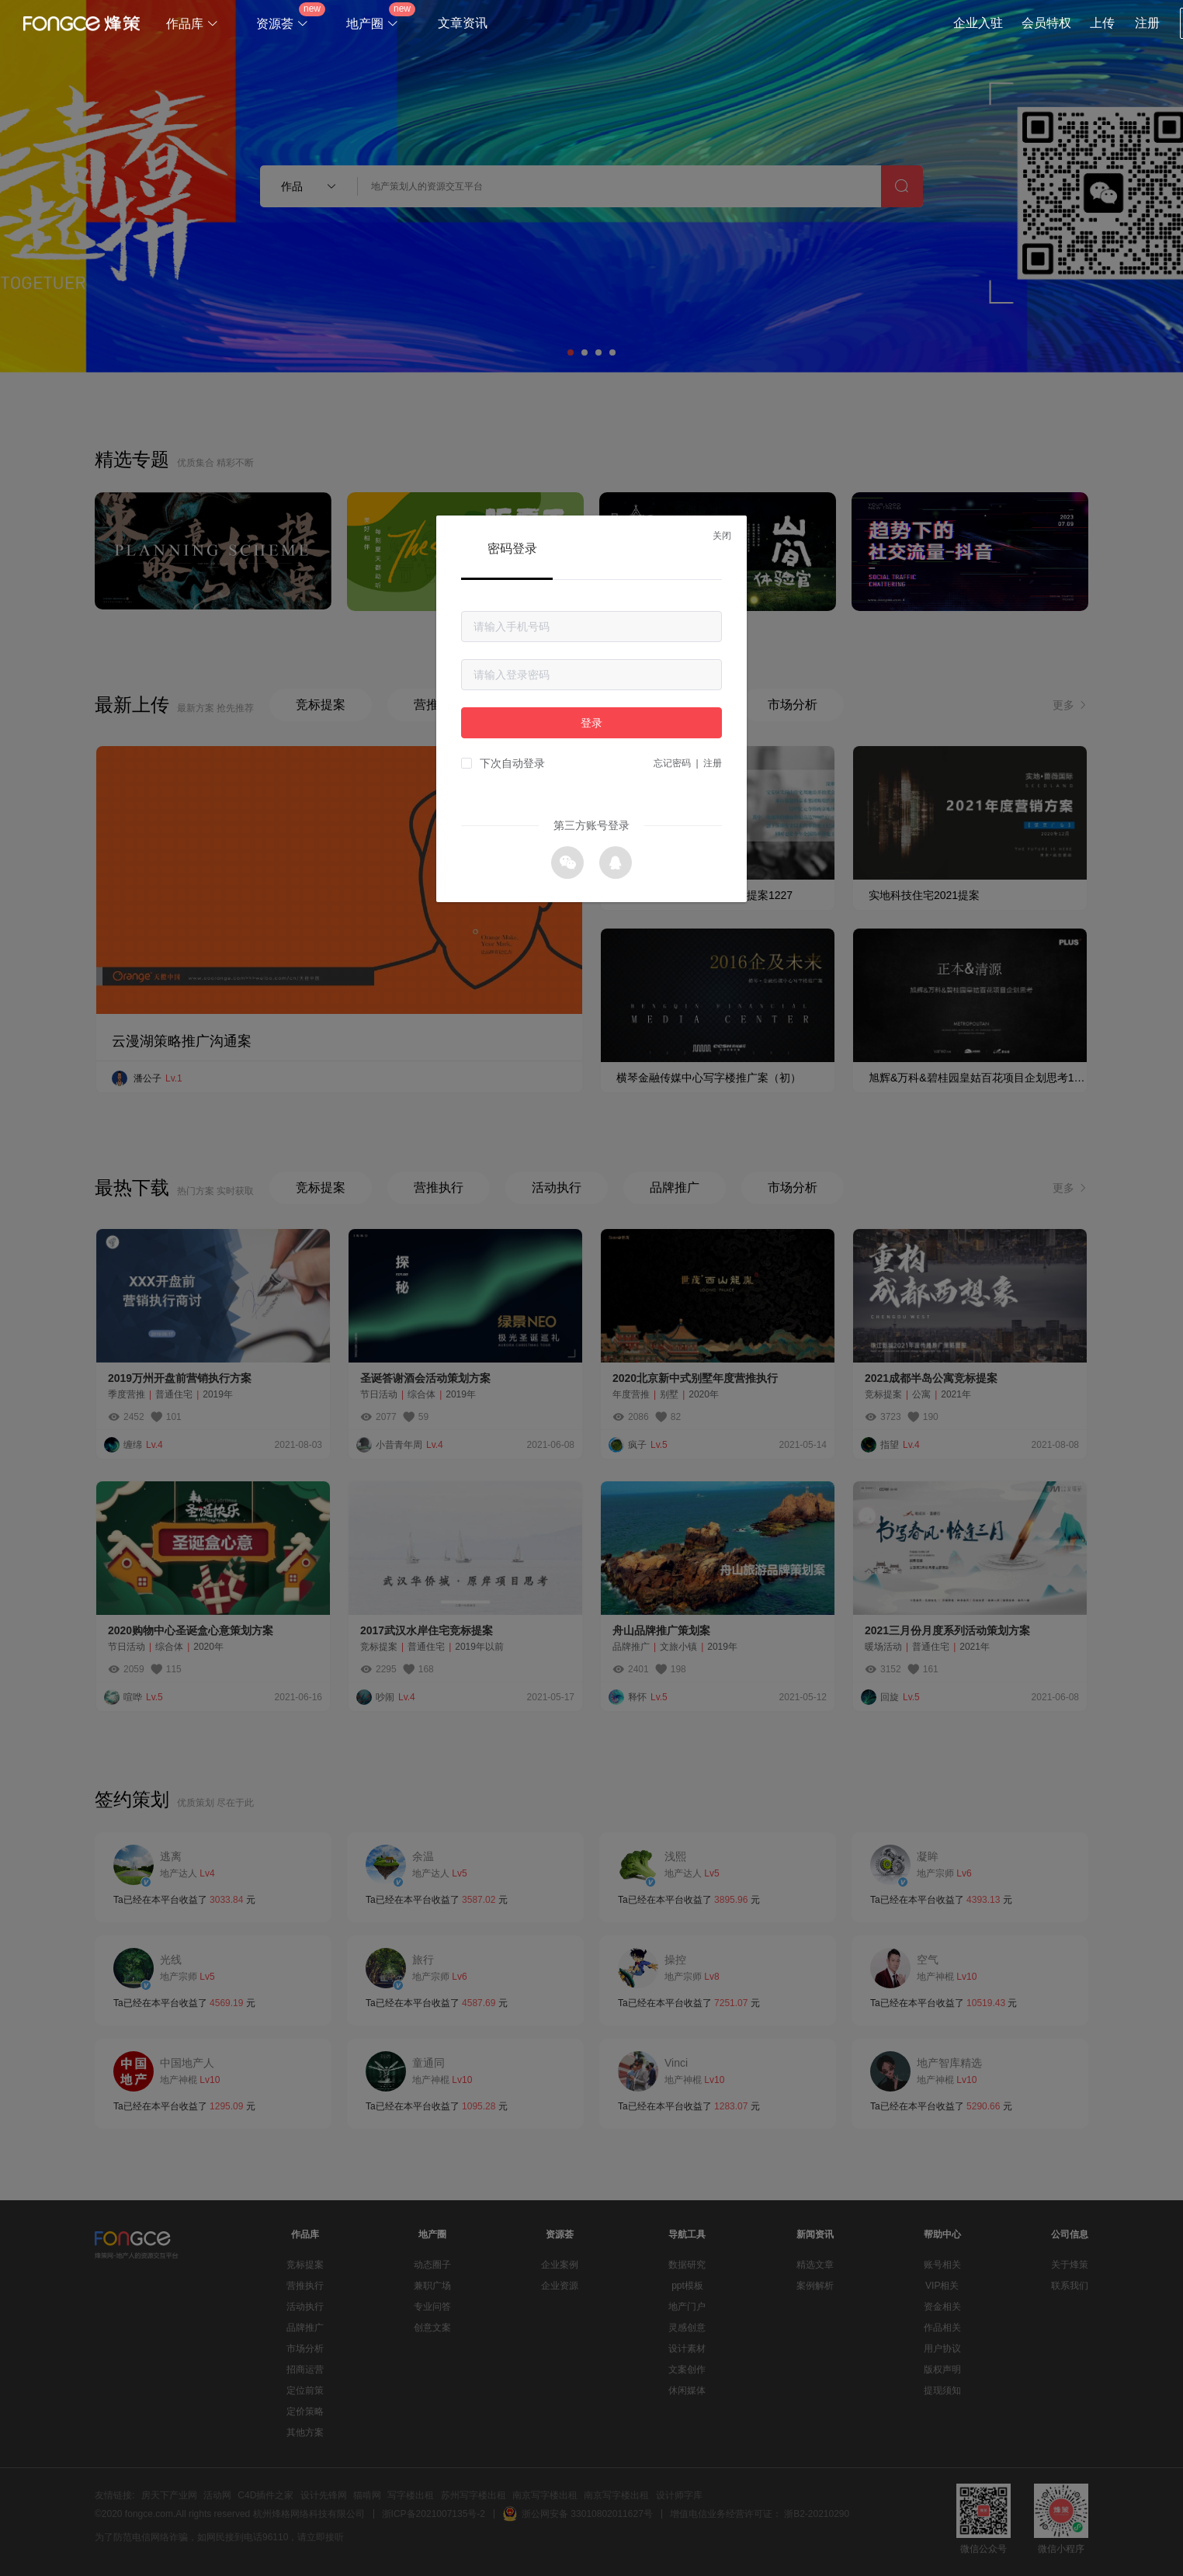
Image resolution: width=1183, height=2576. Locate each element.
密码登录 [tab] (512, 548)
